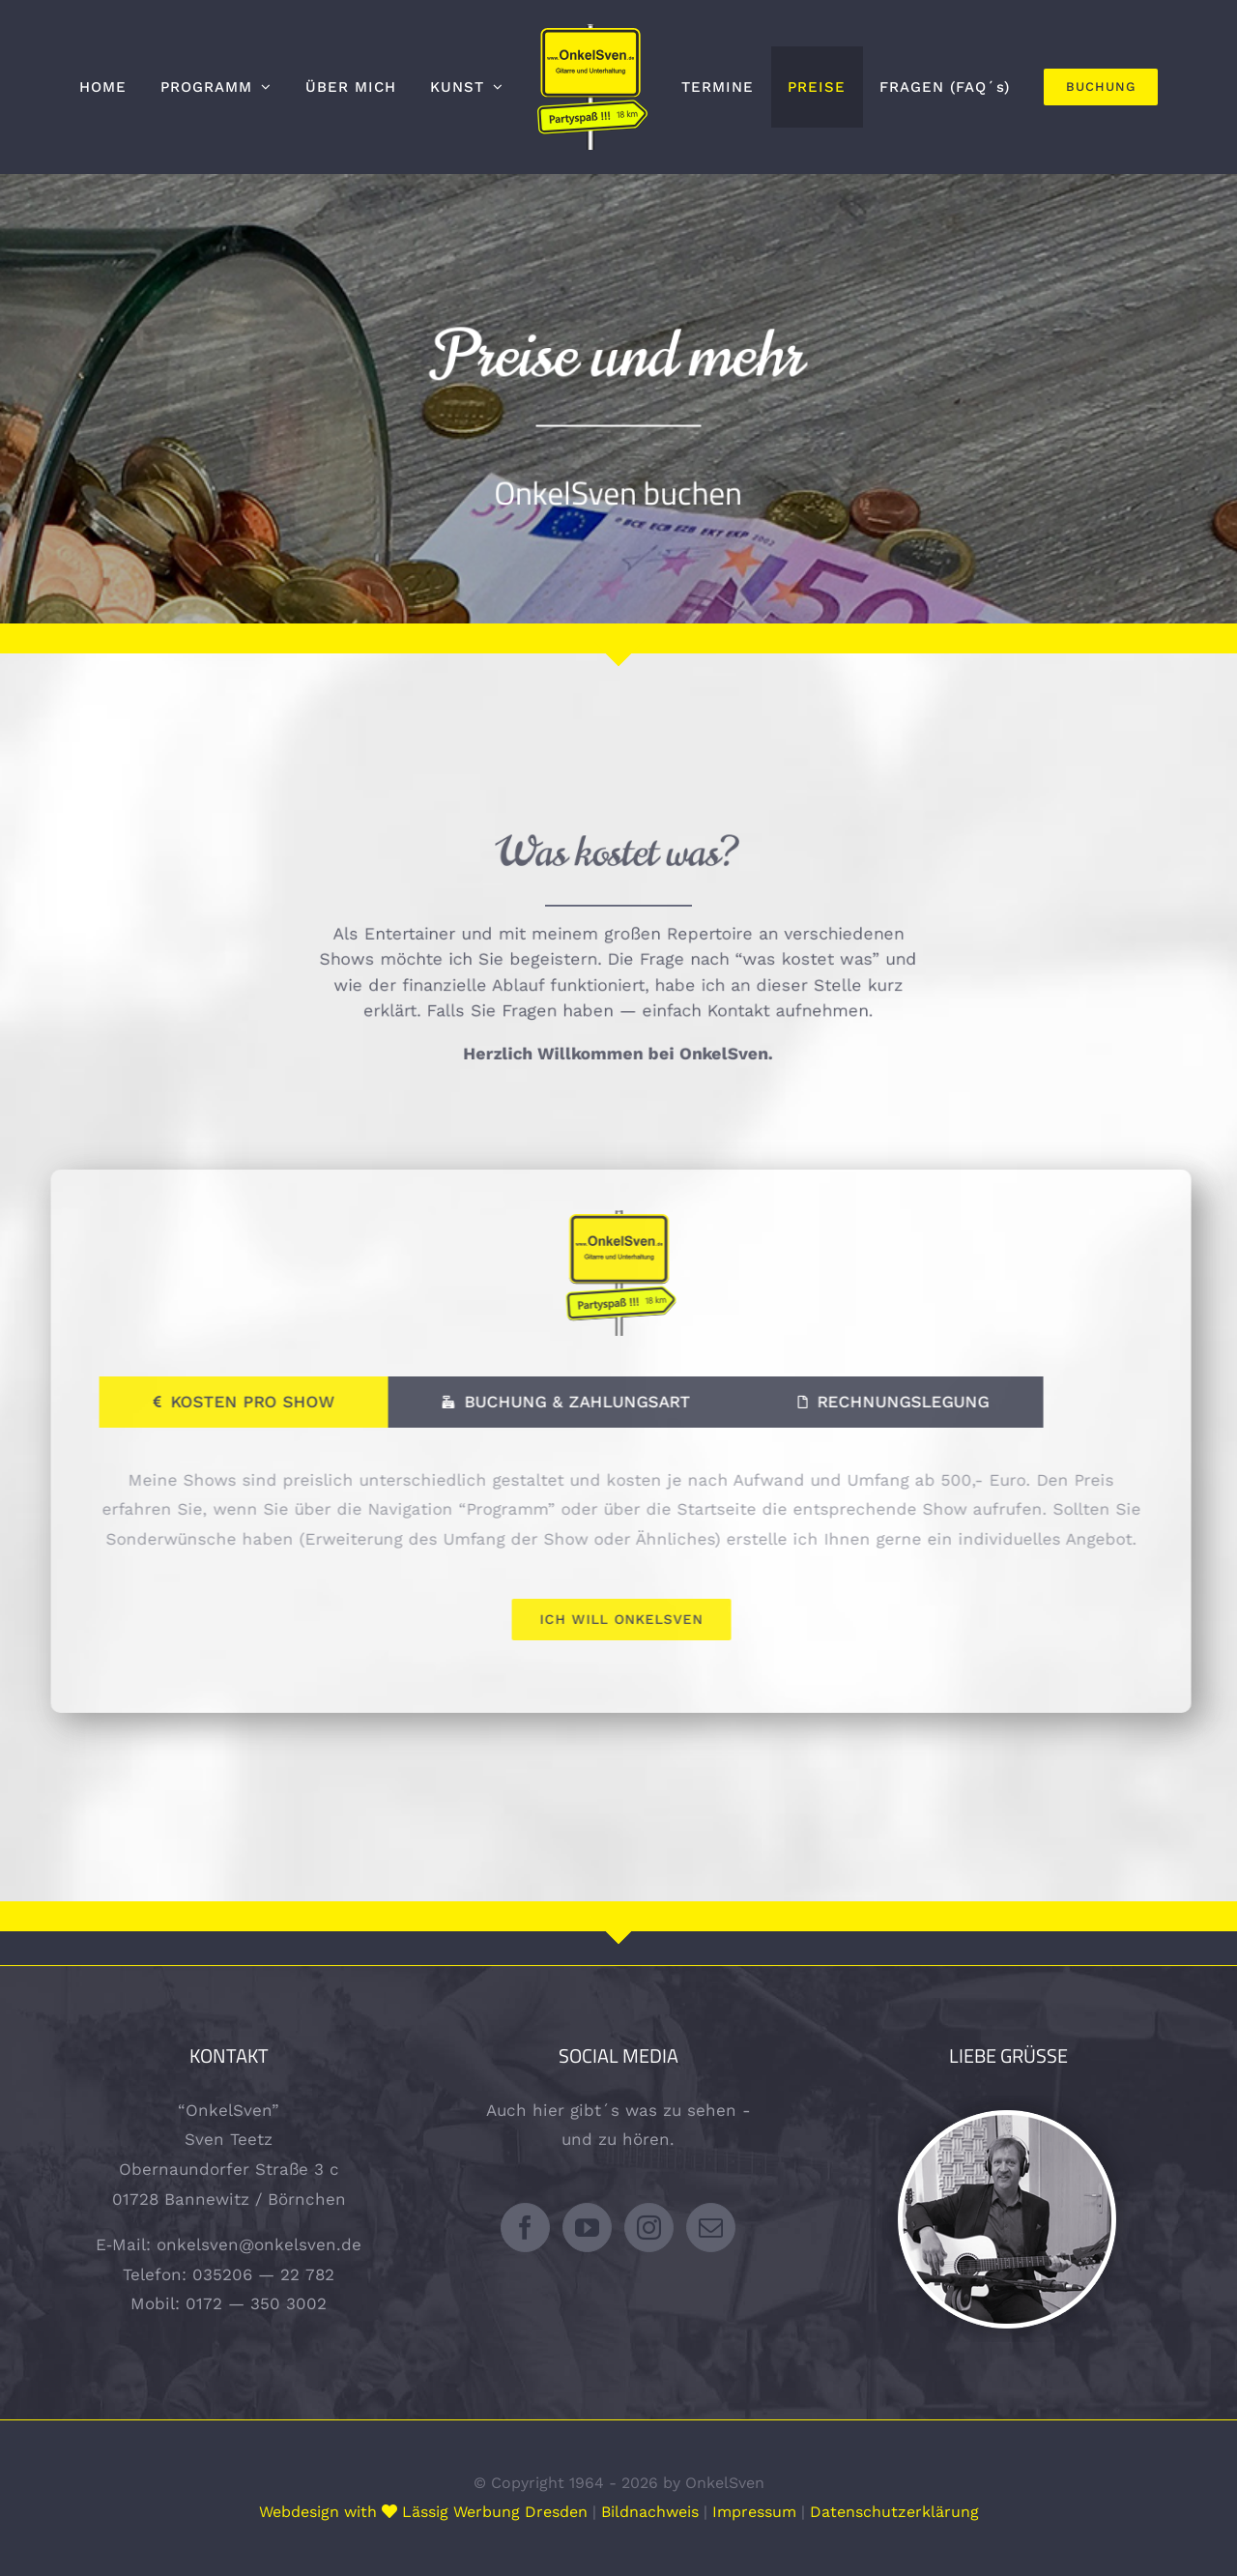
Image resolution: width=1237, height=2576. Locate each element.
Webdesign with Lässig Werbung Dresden (423, 2512)
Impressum (754, 2512)
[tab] (249, 1402)
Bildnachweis (650, 2512)
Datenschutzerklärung (894, 2512)
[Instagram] (649, 2227)
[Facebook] (525, 2227)
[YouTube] (587, 2227)
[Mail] (710, 2227)
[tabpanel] (626, 1552)
